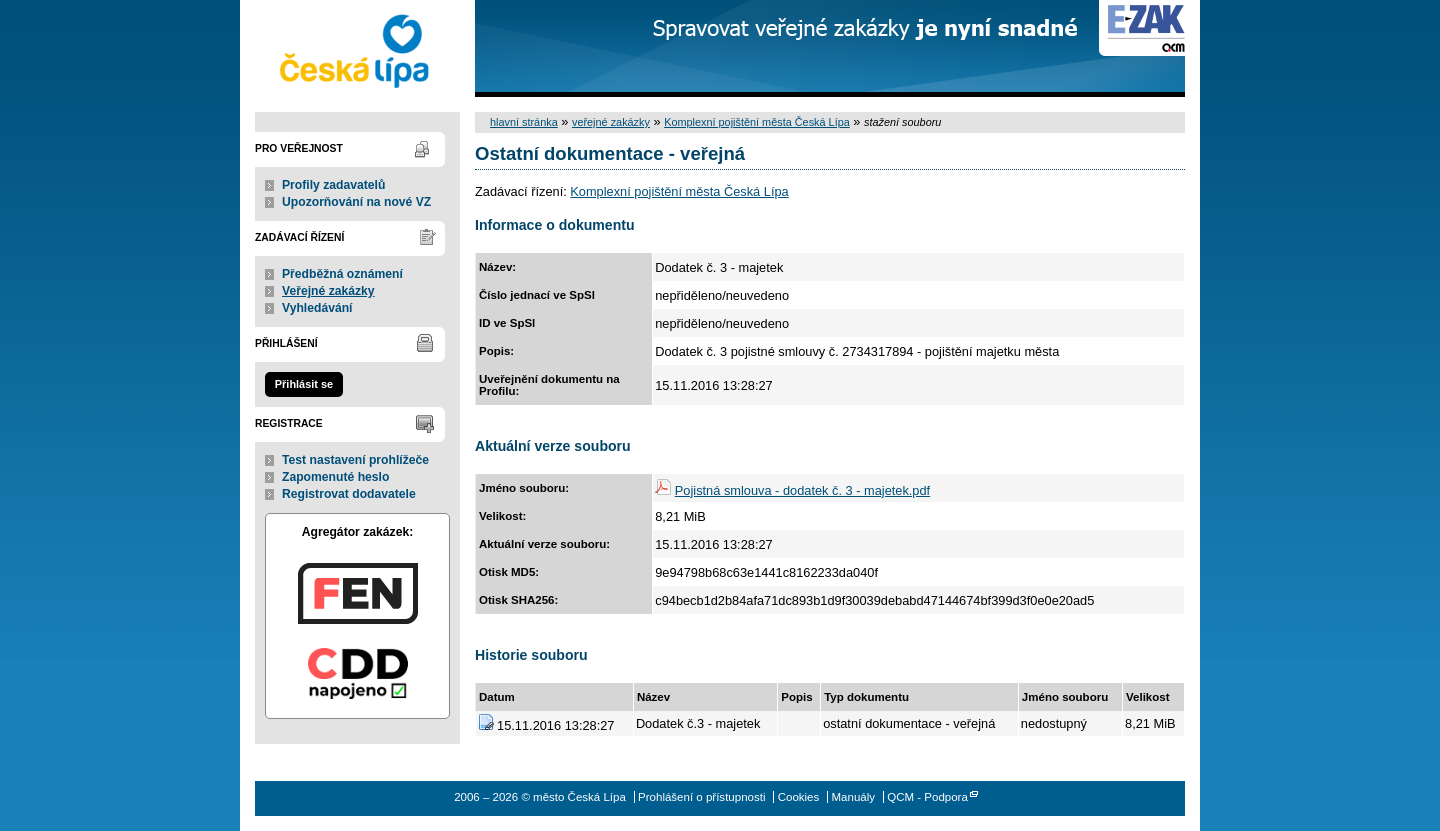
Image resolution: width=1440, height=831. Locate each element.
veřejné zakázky (611, 122)
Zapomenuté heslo (335, 477)
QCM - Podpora (927, 797)
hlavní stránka (524, 122)
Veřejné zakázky (328, 291)
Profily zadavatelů (333, 185)
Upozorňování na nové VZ (356, 202)
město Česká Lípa (357, 48)
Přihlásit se (304, 384)
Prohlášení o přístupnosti (701, 797)
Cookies (799, 797)
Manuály (853, 797)
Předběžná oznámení (342, 274)
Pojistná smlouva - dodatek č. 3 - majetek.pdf (802, 490)
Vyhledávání (317, 308)
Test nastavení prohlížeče (355, 460)
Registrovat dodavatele (349, 494)
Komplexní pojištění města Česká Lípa (757, 122)
